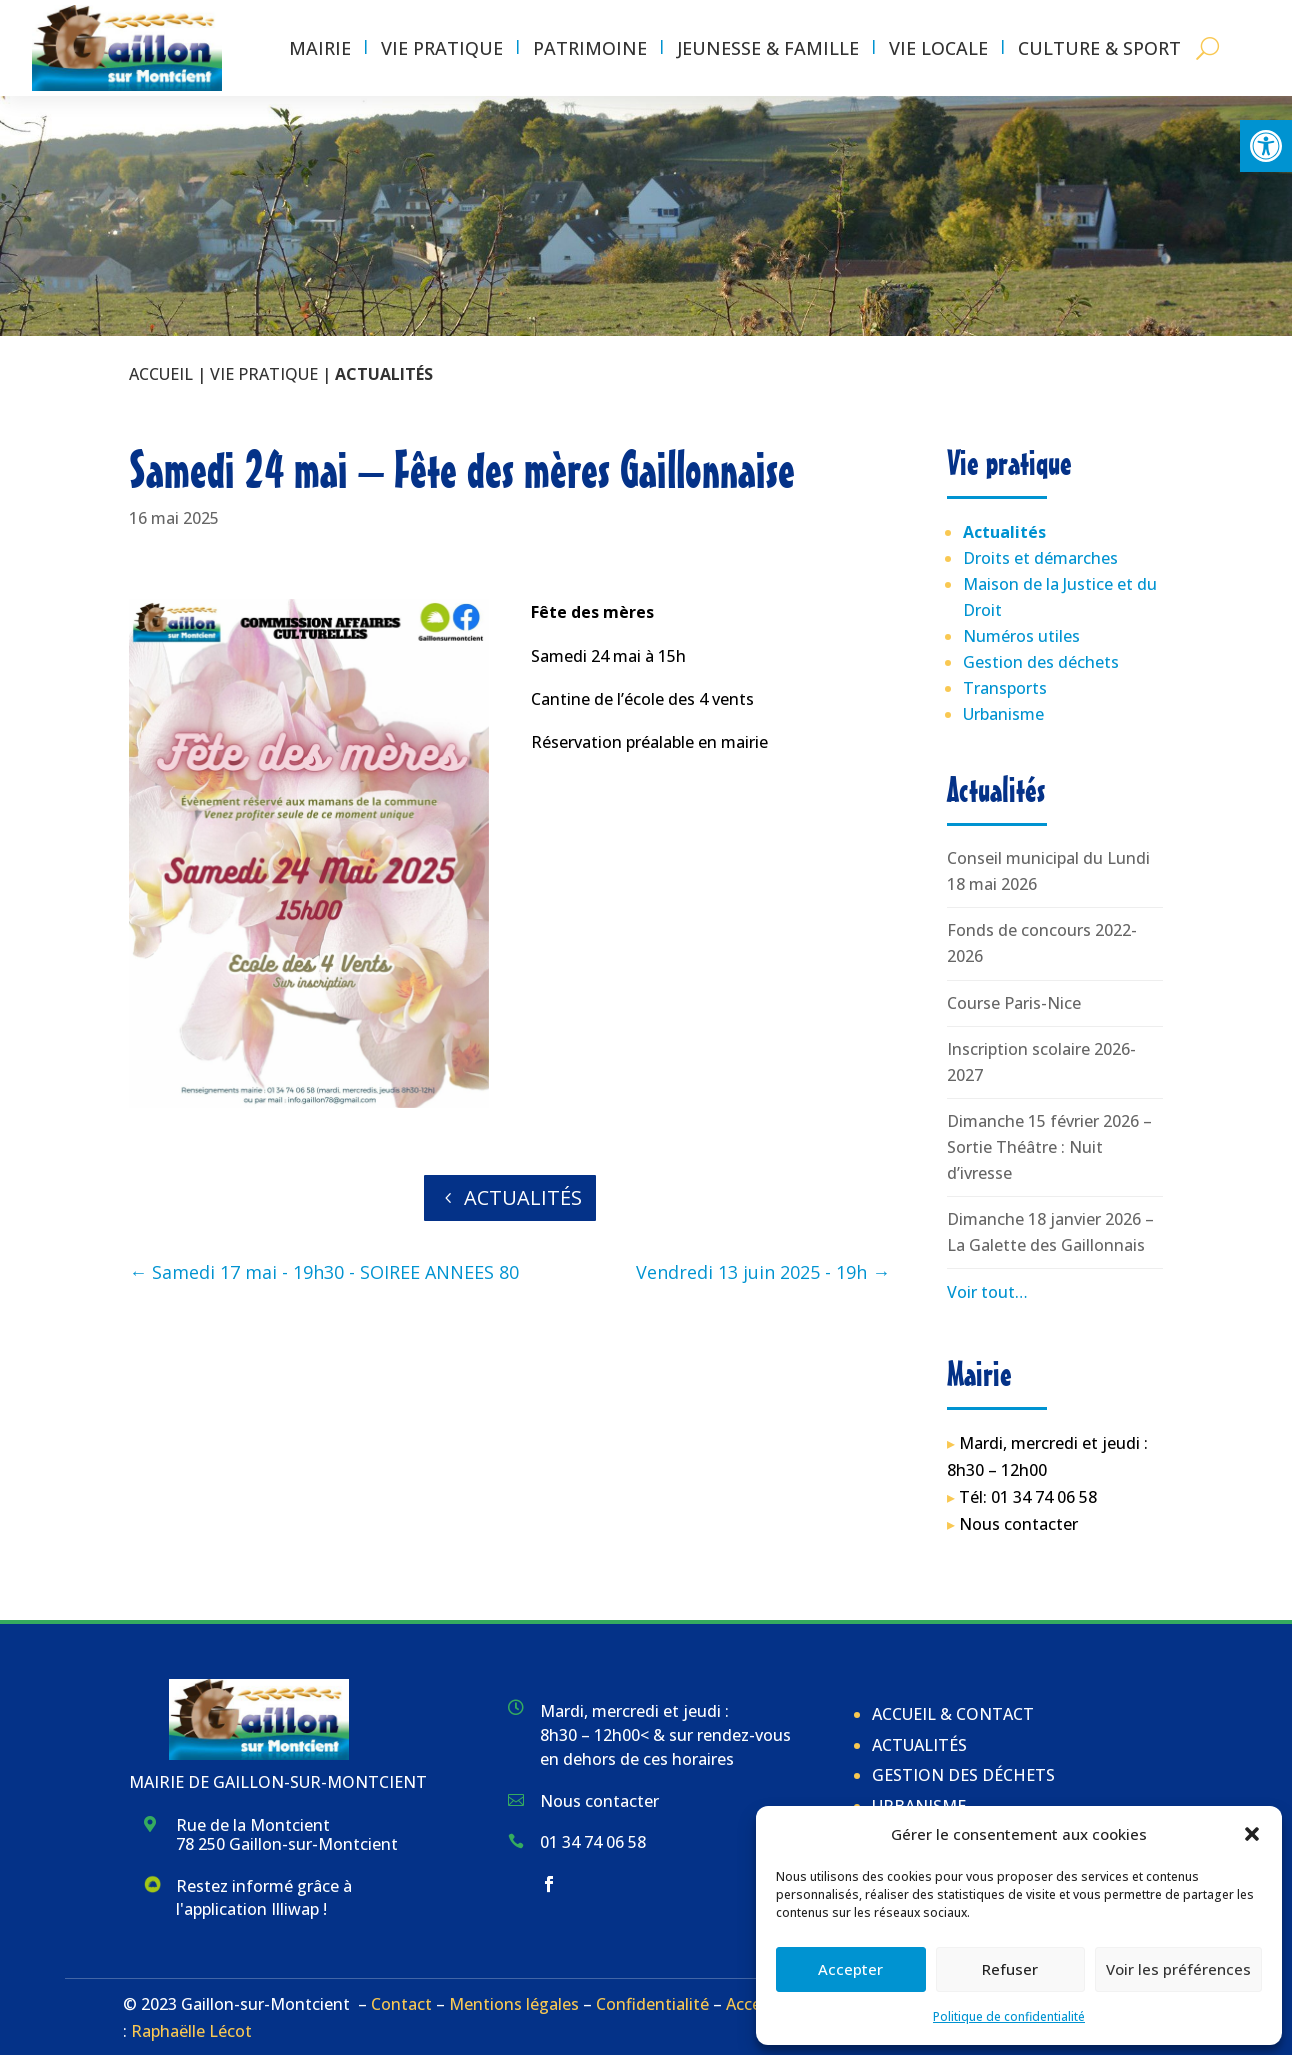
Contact (401, 2004)
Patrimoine (590, 48)
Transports (1005, 688)
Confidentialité (652, 2004)
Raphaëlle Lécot (191, 2031)
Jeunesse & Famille (768, 48)
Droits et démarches (1040, 558)
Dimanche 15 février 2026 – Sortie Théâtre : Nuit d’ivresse (1049, 1146)
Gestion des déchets (1041, 662)
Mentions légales (514, 2004)
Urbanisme (1003, 714)
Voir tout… (987, 1292)
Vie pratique (442, 48)
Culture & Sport (1099, 48)
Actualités (523, 1197)
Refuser (1010, 1969)
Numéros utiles (1021, 636)
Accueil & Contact (953, 1714)
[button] (1266, 146)
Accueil (161, 374)
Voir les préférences (1178, 1969)
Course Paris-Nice (1014, 1003)
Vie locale (938, 48)
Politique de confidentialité (1009, 2016)
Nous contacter (1018, 1524)
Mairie (320, 48)
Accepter (850, 1969)
